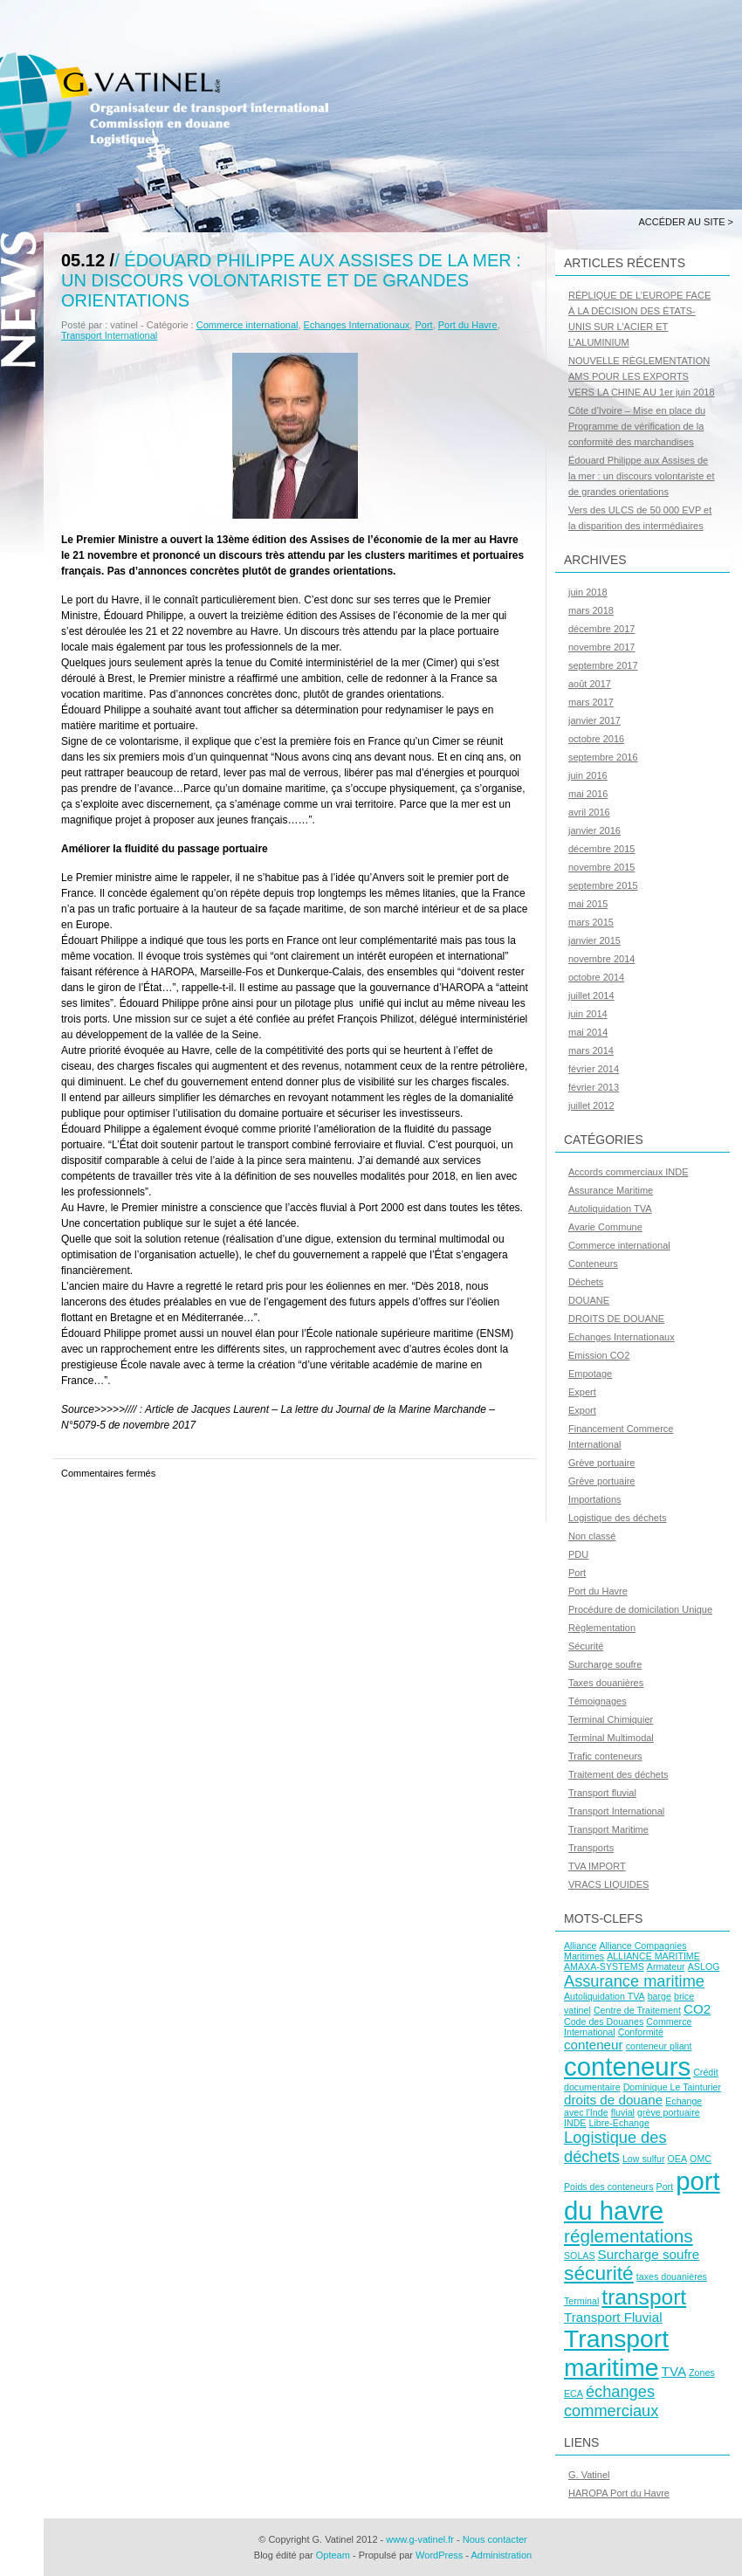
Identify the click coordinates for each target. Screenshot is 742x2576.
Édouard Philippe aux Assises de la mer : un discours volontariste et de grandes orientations (291, 280)
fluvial (623, 2112)
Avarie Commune (605, 1227)
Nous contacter (495, 2539)
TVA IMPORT (597, 1866)
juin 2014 (588, 1014)
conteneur (593, 2044)
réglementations (628, 2236)
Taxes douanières (605, 1682)
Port (423, 325)
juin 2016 (588, 775)
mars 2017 (591, 702)
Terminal (581, 2301)
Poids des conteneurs (608, 2186)
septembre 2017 (603, 665)
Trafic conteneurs (605, 1756)
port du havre (642, 2195)
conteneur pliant (659, 2046)
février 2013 (593, 1087)
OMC (700, 2158)
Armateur (666, 1966)
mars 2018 (591, 610)
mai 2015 (588, 904)
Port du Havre (468, 325)
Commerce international (247, 325)
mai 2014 (588, 1032)
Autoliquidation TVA (610, 1208)
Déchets (585, 1282)
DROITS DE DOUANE (616, 1318)
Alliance (580, 1945)
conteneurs (627, 2066)
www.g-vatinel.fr (420, 2539)
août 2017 (589, 683)
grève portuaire (668, 2112)
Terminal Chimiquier (610, 1719)
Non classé (591, 1536)
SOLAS (579, 2255)
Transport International (109, 335)
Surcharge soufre (605, 1664)
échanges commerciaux (611, 2401)
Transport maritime (616, 2353)
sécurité (599, 2273)
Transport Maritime (608, 1829)
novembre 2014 (601, 959)
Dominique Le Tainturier (672, 2087)
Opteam (333, 2555)
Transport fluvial (602, 1792)
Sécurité (585, 1646)
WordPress (439, 2555)
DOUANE (588, 1300)
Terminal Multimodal (611, 1737)
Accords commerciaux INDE (628, 1172)
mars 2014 (591, 1050)
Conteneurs (593, 1263)
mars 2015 (591, 922)
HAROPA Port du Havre (619, 2493)
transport (643, 2297)
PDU (578, 1554)
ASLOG (704, 1966)
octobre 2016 (596, 739)
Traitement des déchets (618, 1774)
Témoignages (597, 1701)
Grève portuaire (601, 1462)
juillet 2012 (591, 1105)
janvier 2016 (594, 830)
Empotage (590, 1373)
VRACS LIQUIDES (608, 1884)
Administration (501, 2555)
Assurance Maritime (610, 1190)
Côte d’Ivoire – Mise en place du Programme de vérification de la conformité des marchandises (636, 426)
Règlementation (602, 1627)
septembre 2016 (603, 757)
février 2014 (593, 1069)
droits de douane (613, 2099)
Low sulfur (643, 2158)
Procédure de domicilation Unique (640, 1609)
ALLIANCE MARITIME (653, 1956)
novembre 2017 (601, 647)
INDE (575, 2123)
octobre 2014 (596, 977)
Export (582, 1410)
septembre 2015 (603, 885)
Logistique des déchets (617, 1517)
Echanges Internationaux (357, 325)
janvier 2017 (594, 720)
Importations (595, 1499)
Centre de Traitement (637, 2010)
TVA (674, 2371)
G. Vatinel (589, 2474)
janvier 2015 (594, 940)
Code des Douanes (603, 2021)
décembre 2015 (601, 849)
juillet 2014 (591, 995)
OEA (678, 2158)
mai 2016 (588, 794)
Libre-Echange (619, 2123)
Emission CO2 (598, 1355)
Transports (591, 1847)
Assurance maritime (634, 1981)
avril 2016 (589, 812)
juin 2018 (588, 592)
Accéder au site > (685, 222)
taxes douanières (671, 2276)
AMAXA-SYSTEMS (604, 1966)
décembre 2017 (601, 628)
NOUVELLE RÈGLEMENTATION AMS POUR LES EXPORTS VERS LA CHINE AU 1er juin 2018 (641, 376)
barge (659, 1996)
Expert (582, 1392)
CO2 (697, 2008)
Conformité (640, 2032)
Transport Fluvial (613, 2317)
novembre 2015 (601, 867)
